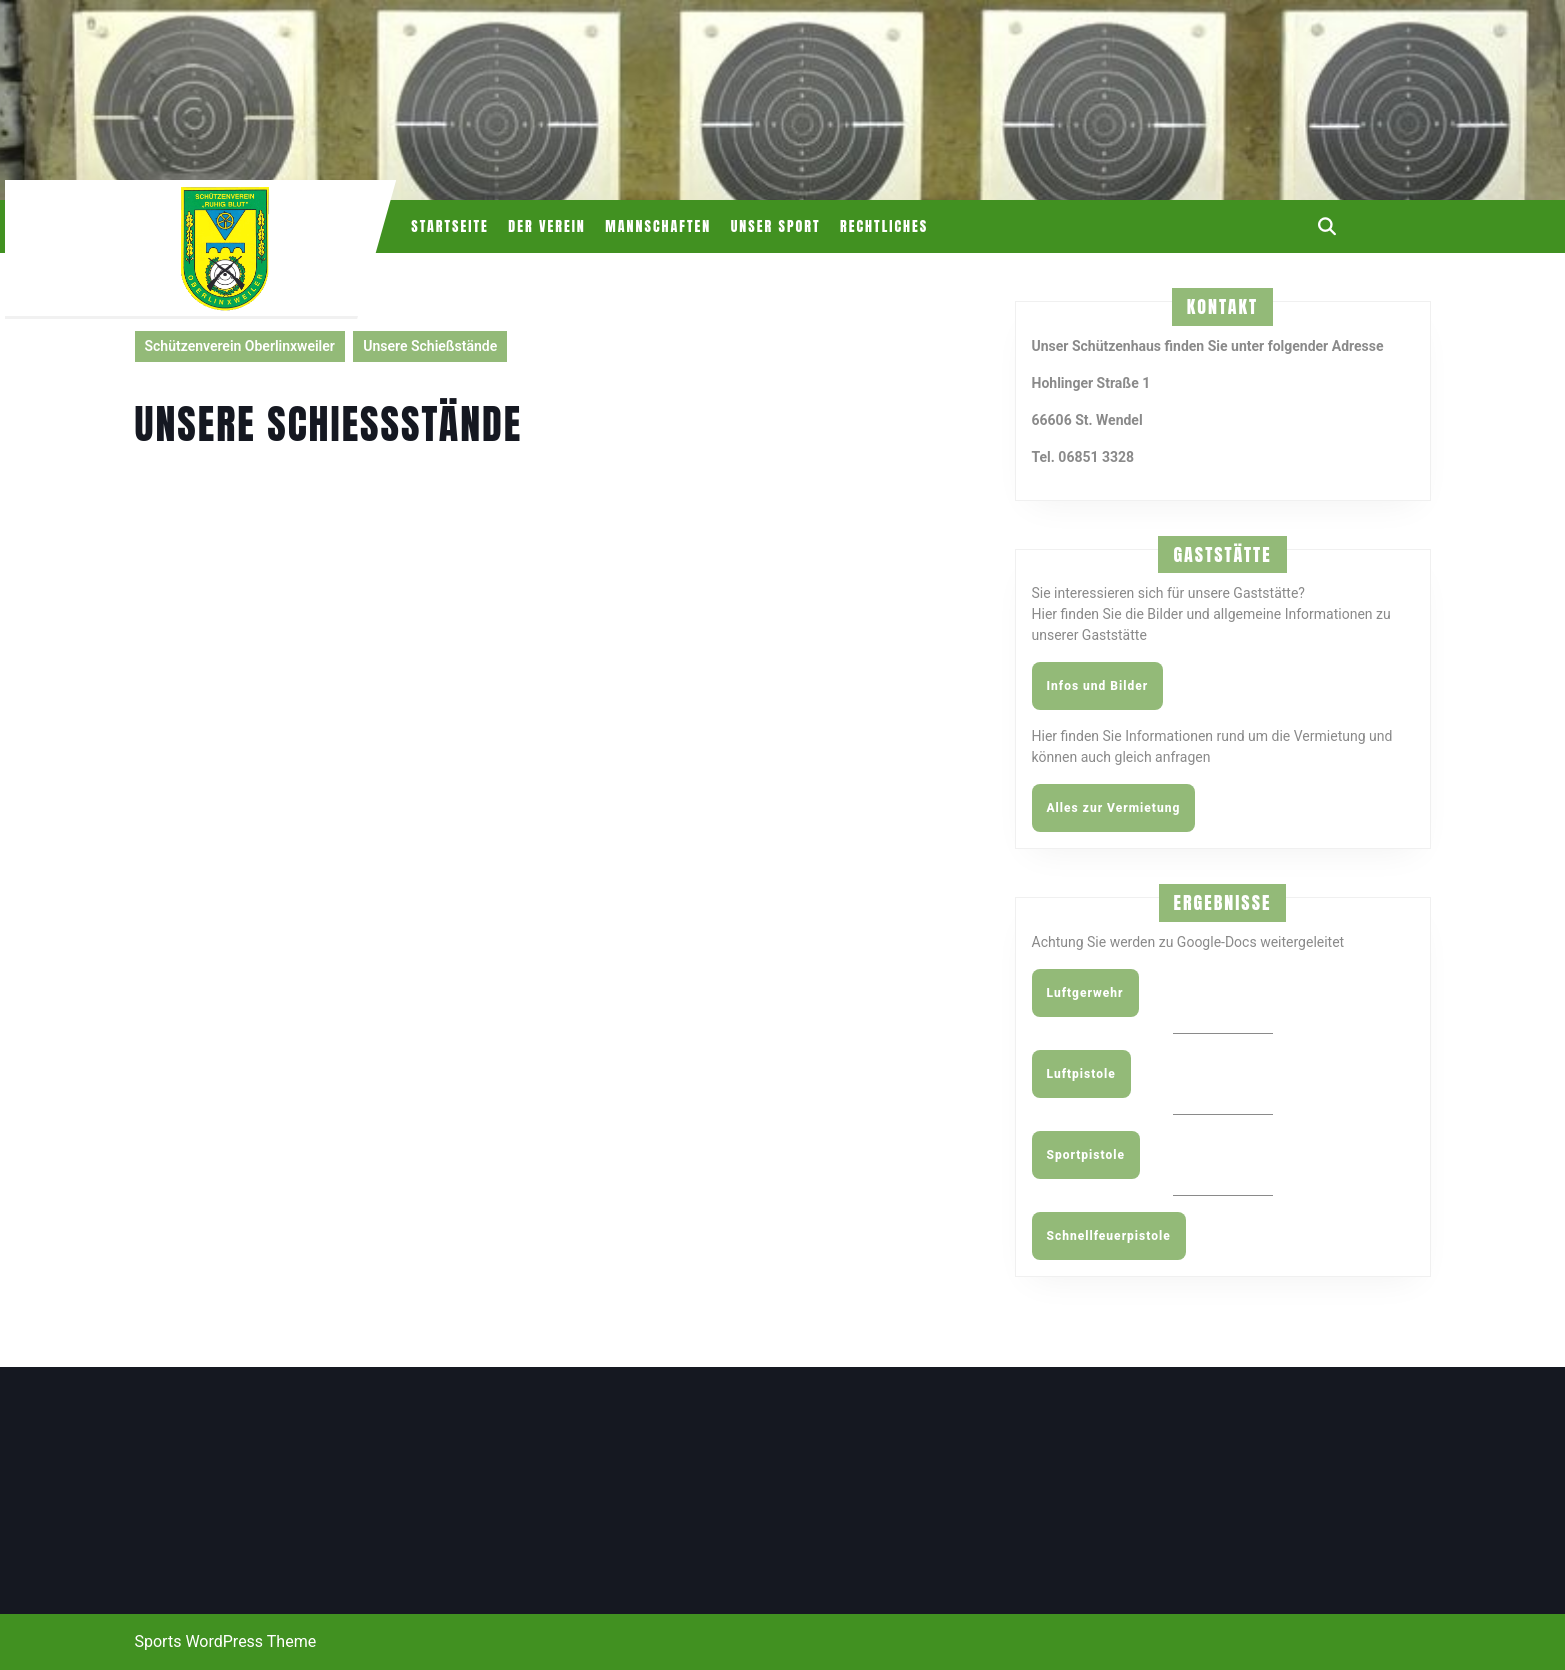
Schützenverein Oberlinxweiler (240, 346)
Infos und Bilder (1098, 686)
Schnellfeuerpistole (1109, 1236)
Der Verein (547, 226)
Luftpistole (1081, 1074)
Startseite (450, 226)
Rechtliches (884, 226)
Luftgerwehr (1085, 993)
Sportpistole (1086, 1155)
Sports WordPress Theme (226, 1641)
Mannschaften (658, 226)
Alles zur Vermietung (1114, 808)
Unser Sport (776, 226)
